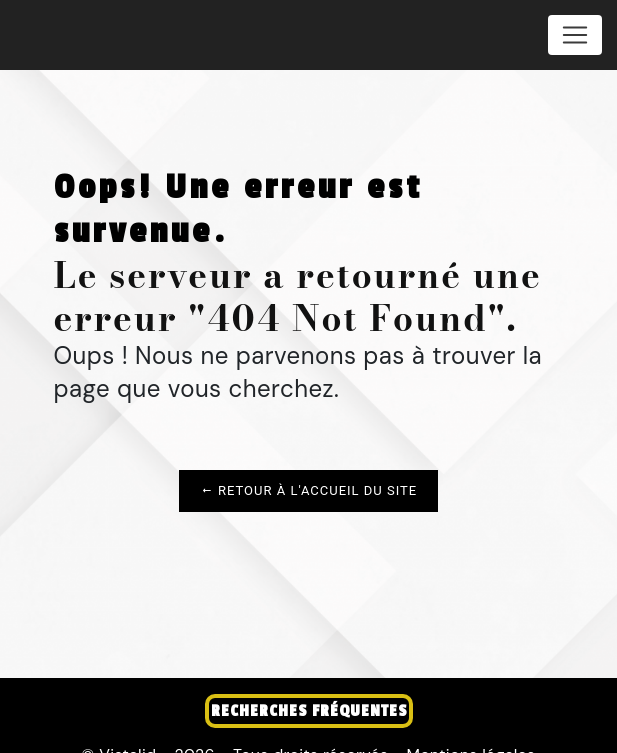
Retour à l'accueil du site (308, 490)
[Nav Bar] (575, 35)
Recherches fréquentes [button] (309, 711)
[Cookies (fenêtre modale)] (6, 741)
